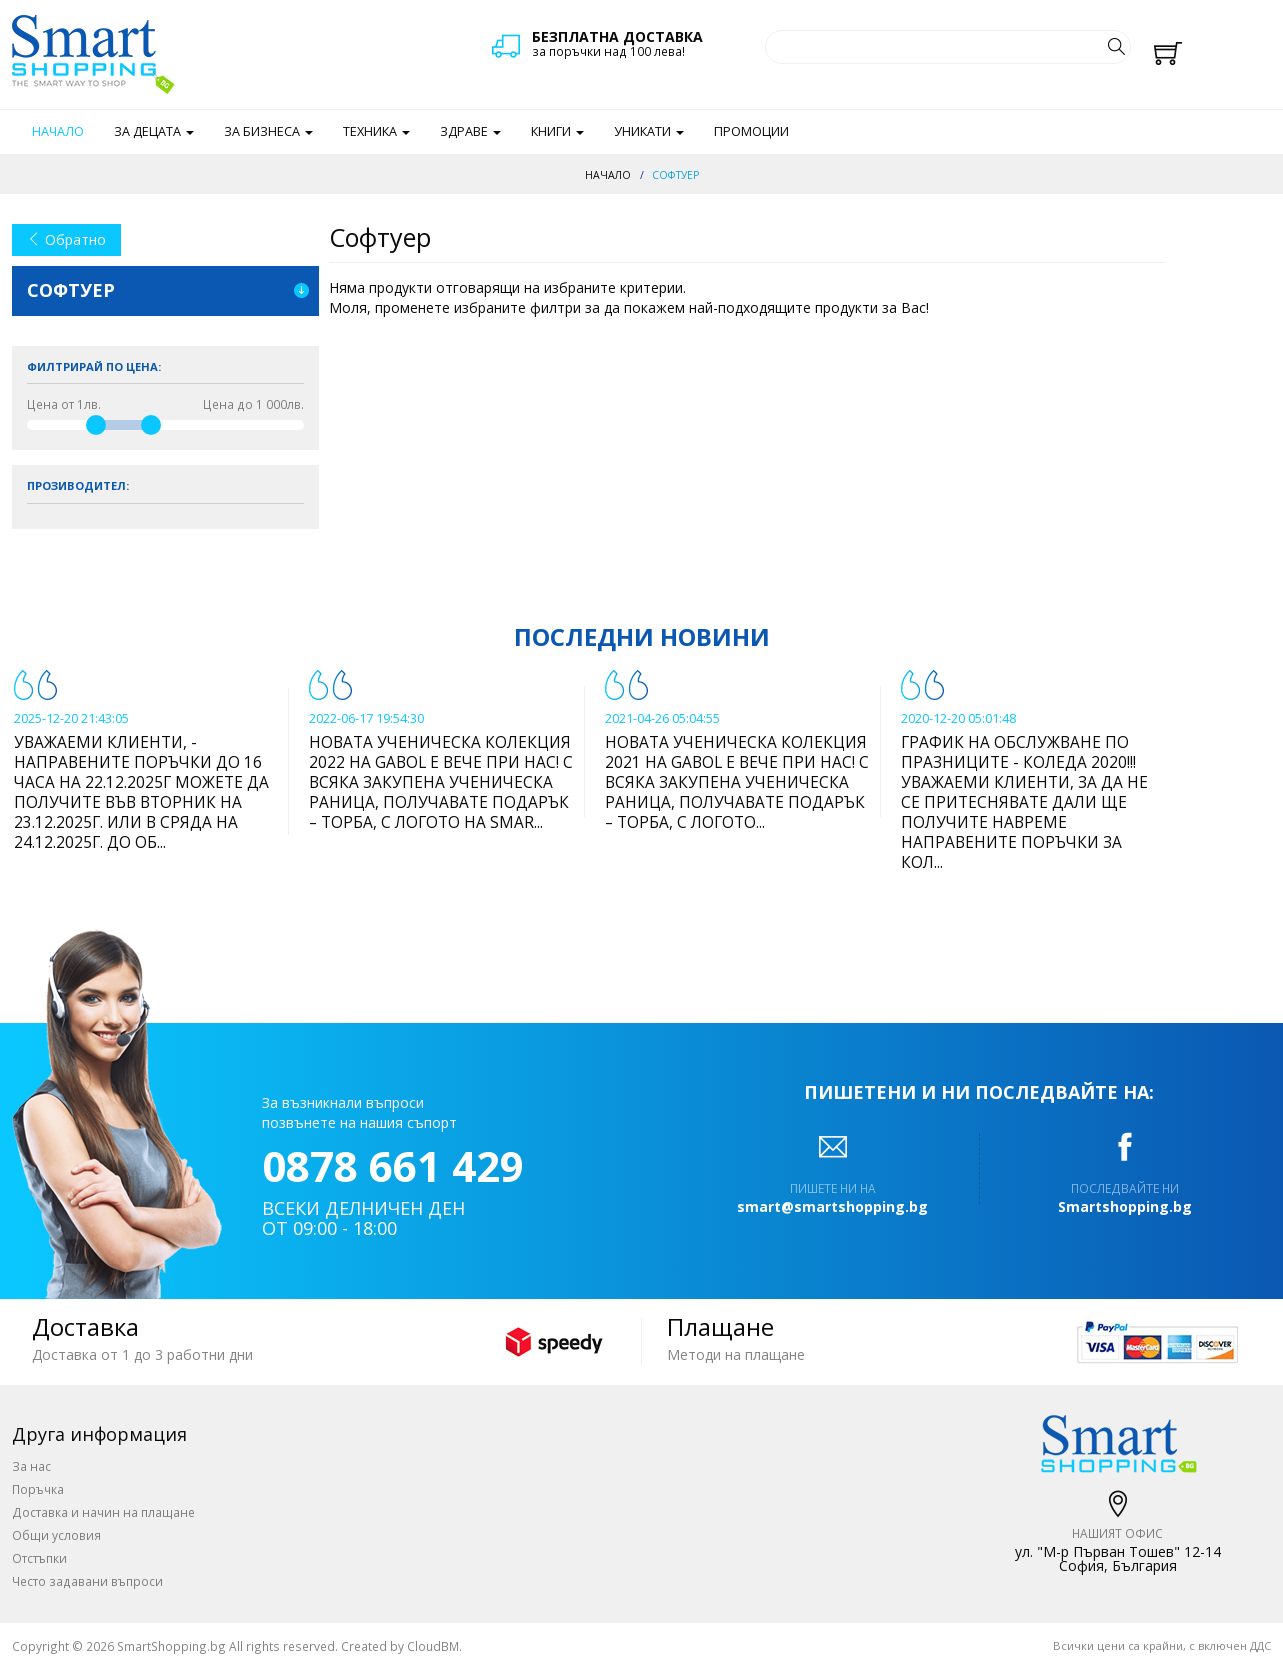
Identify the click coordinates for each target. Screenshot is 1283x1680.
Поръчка (38, 1489)
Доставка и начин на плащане (103, 1512)
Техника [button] (376, 131)
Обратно (66, 239)
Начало (58, 131)
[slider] (96, 425)
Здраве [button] (470, 131)
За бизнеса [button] (268, 131)
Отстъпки (39, 1558)
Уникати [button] (649, 131)
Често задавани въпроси (87, 1581)
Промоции (751, 131)
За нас (31, 1466)
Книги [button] (557, 131)
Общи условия (56, 1535)
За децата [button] (154, 131)
